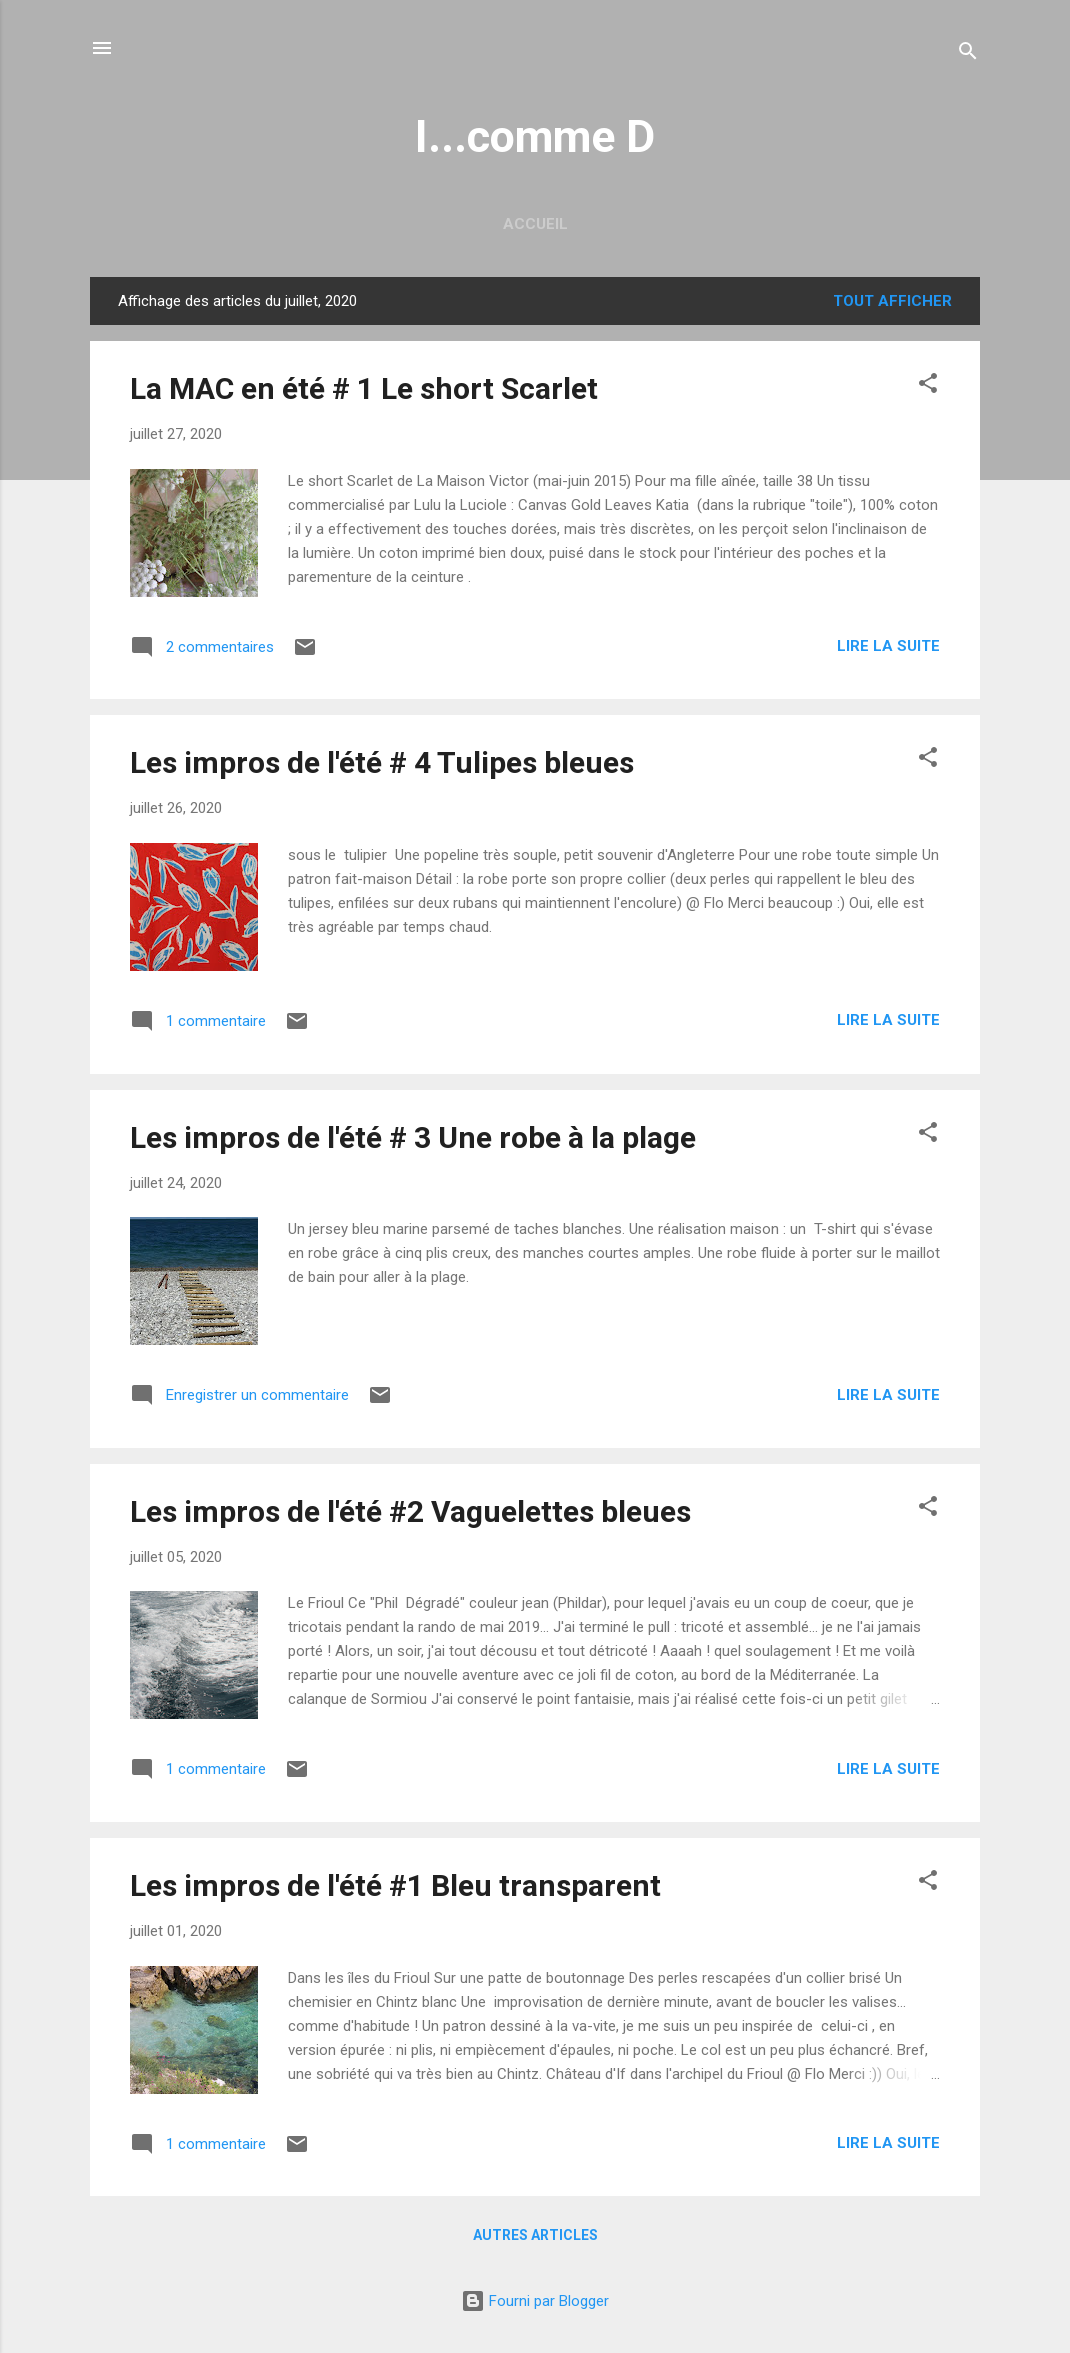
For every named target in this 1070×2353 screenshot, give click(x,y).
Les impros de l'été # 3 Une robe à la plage (413, 1137)
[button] (928, 386)
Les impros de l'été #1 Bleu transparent (395, 1885)
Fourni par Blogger (535, 2301)
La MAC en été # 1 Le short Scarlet (364, 388)
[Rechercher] (968, 54)
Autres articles (535, 2235)
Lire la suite (888, 646)
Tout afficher (892, 301)
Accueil (535, 224)
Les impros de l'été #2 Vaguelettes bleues (410, 1511)
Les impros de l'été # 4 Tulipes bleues (382, 762)
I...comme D (535, 136)
